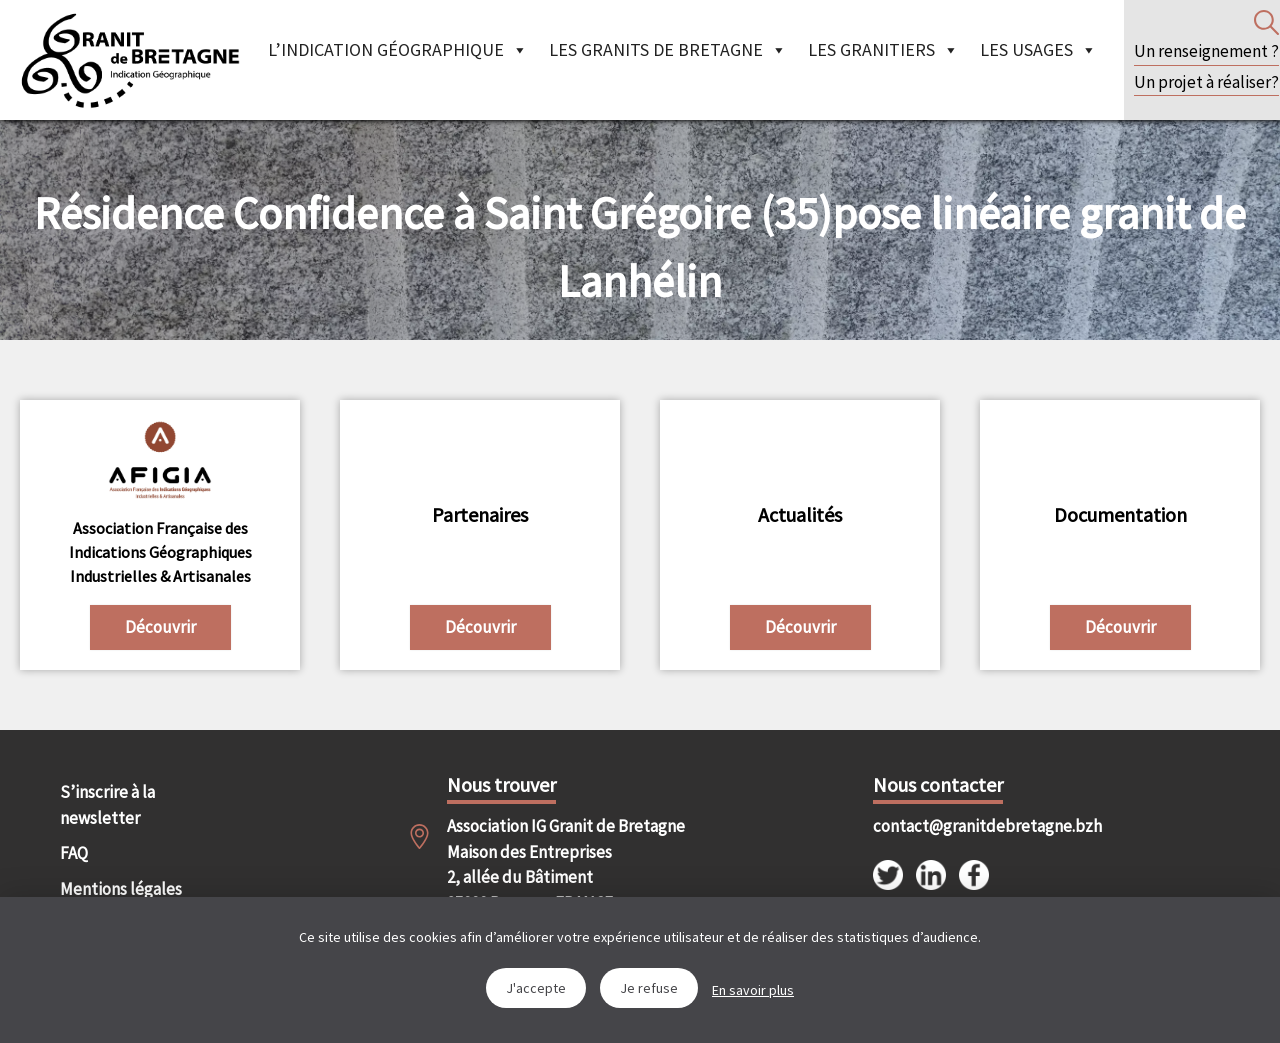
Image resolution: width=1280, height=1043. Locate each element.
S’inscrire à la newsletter (107, 805)
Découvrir (160, 627)
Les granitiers (883, 49)
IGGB (130, 60)
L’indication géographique (398, 49)
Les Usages (1038, 49)
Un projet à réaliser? (1206, 82)
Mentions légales (121, 889)
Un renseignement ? (1206, 51)
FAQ (74, 853)
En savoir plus (753, 990)
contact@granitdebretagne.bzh (969, 826)
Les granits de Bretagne (668, 49)
